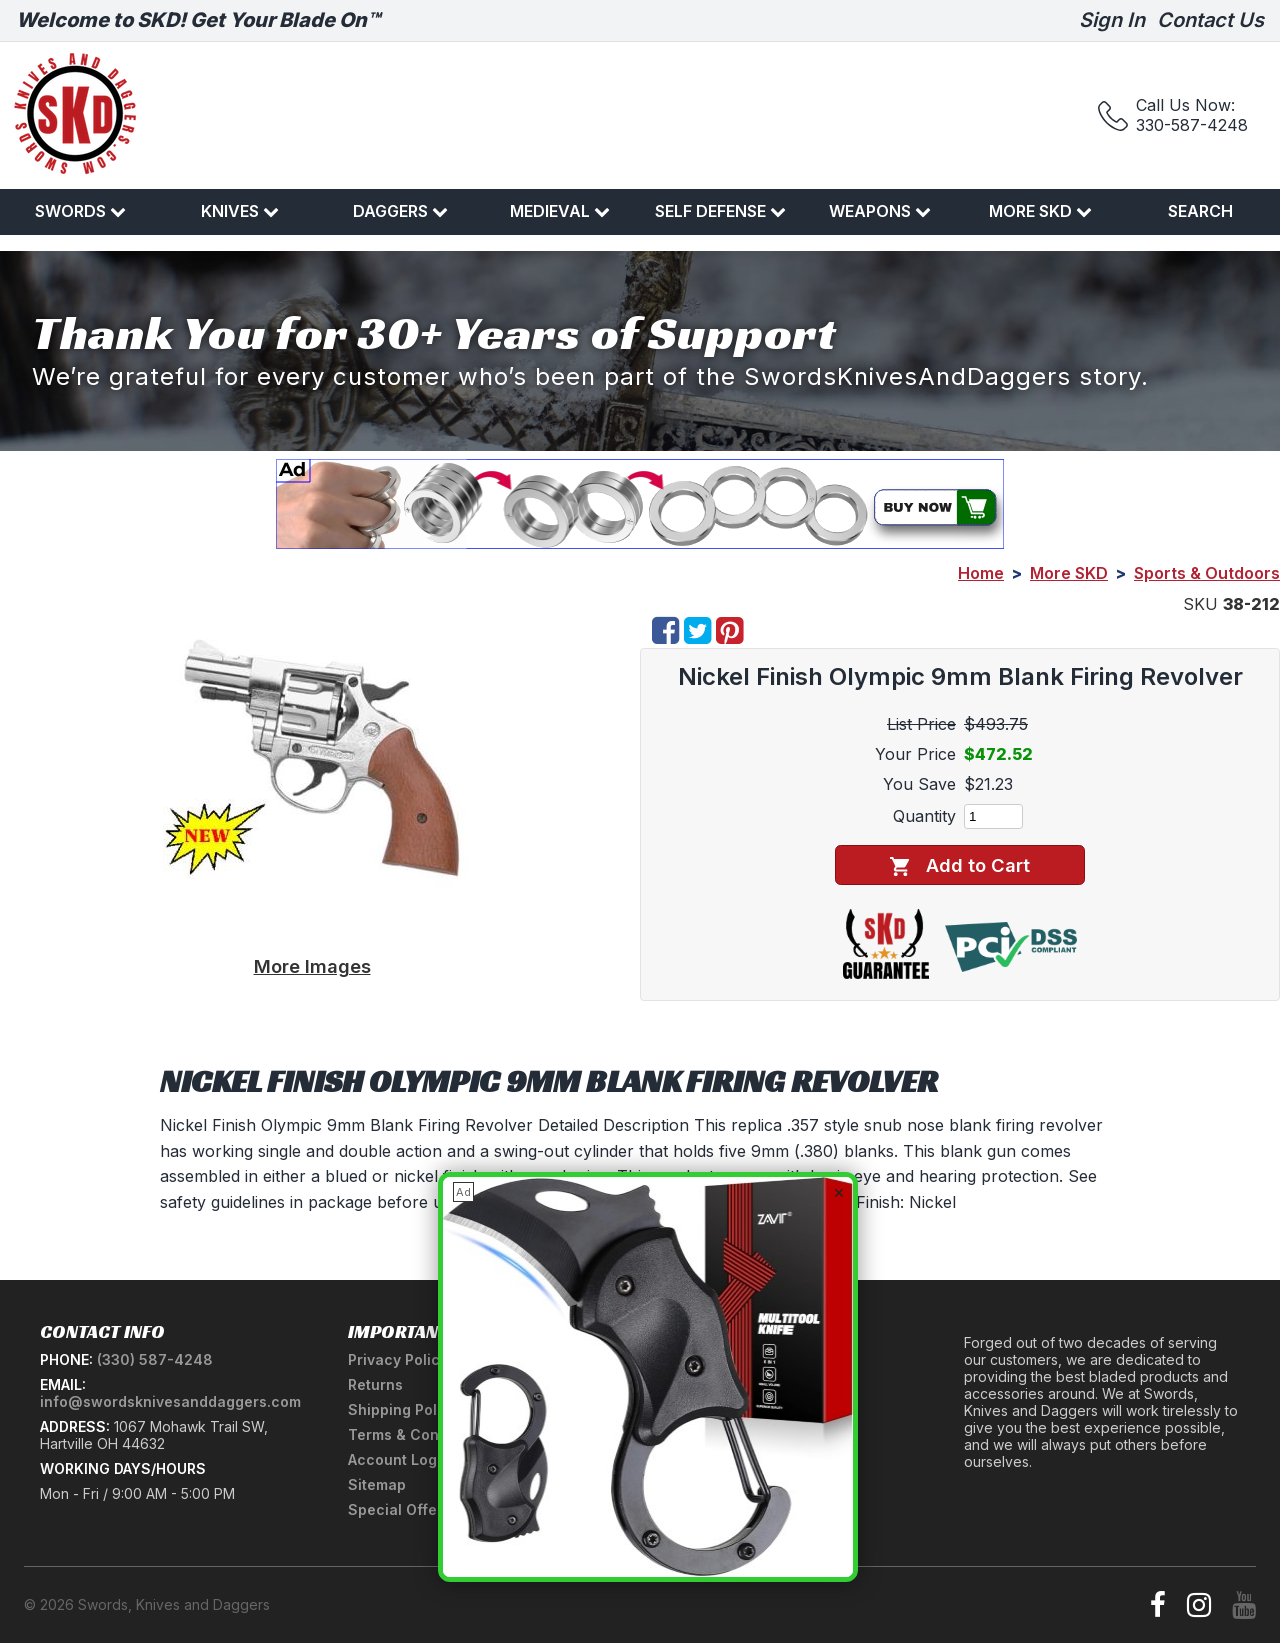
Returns (375, 1384)
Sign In (1112, 20)
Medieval (560, 211)
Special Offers (399, 1509)
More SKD (1040, 211)
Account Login (399, 1459)
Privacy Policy (398, 1359)
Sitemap (377, 1484)
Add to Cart (959, 865)
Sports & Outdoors (1207, 573)
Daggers (400, 211)
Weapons (880, 211)
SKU (1200, 604)
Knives (240, 211)
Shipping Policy (403, 1409)
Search (1200, 211)
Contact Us (1210, 20)
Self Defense (720, 211)
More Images (312, 966)
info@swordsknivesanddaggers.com (170, 1401)
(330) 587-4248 (155, 1359)
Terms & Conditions (417, 1434)
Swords (80, 211)
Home (981, 573)
